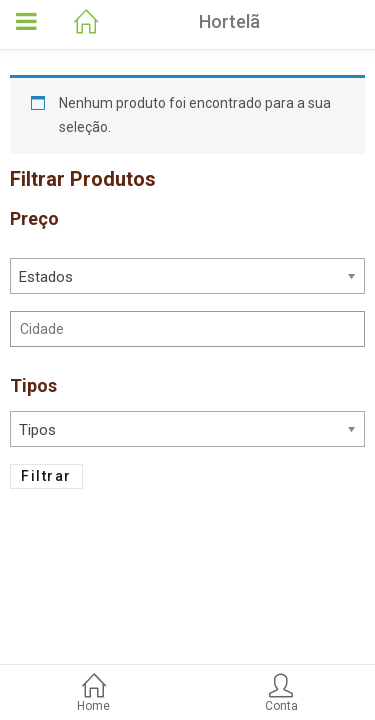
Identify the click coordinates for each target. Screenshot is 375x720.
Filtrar (46, 476)
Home (94, 694)
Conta (282, 694)
